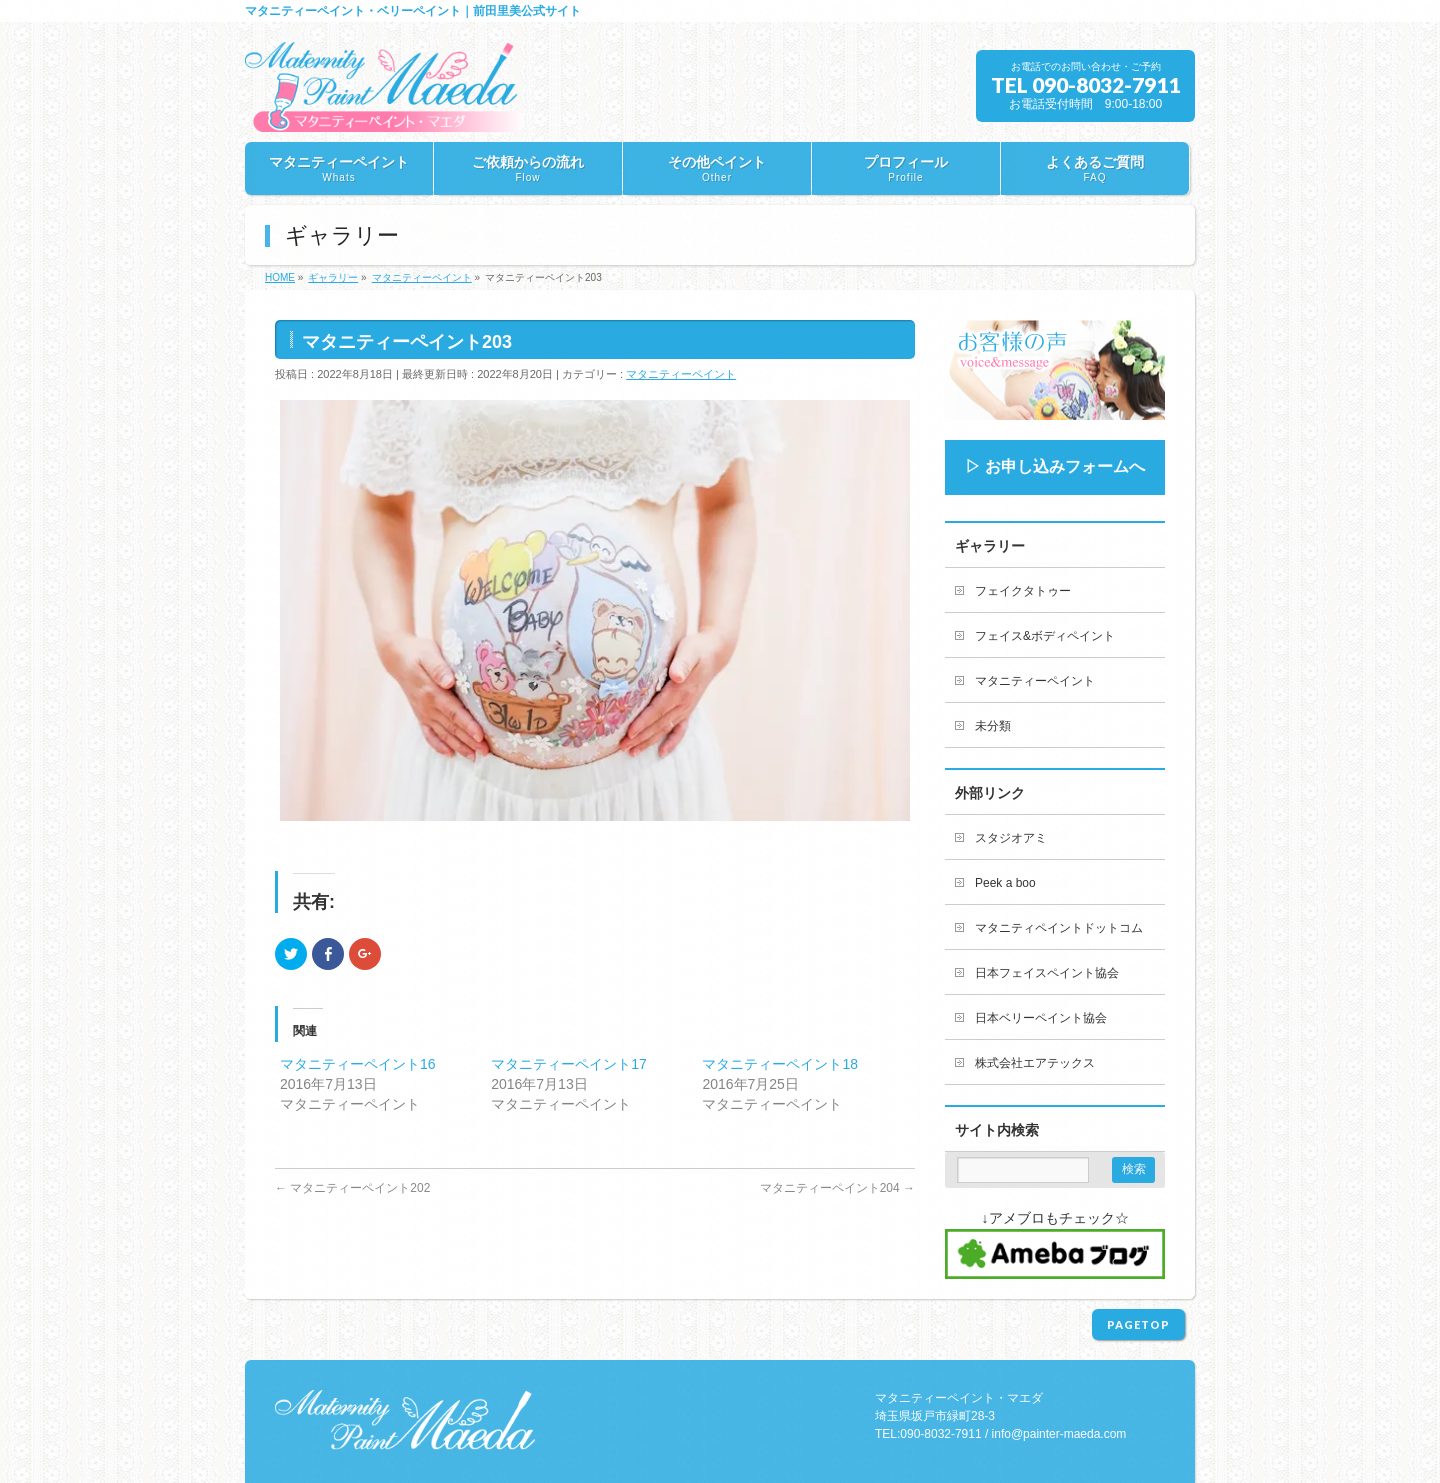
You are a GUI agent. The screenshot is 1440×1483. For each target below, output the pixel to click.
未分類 (993, 726)
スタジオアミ (1011, 838)
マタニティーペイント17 (569, 1064)
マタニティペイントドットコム (1059, 928)
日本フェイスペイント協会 (1047, 973)
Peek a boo (1005, 883)
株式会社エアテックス (1035, 1063)
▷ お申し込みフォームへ (1055, 466)
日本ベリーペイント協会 (1041, 1018)
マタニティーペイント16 (358, 1064)
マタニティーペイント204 (837, 1188)
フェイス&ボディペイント (1045, 636)
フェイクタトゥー (1023, 591)
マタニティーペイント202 (352, 1188)
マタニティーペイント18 (780, 1064)
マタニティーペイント (681, 374)
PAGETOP (1138, 1324)
